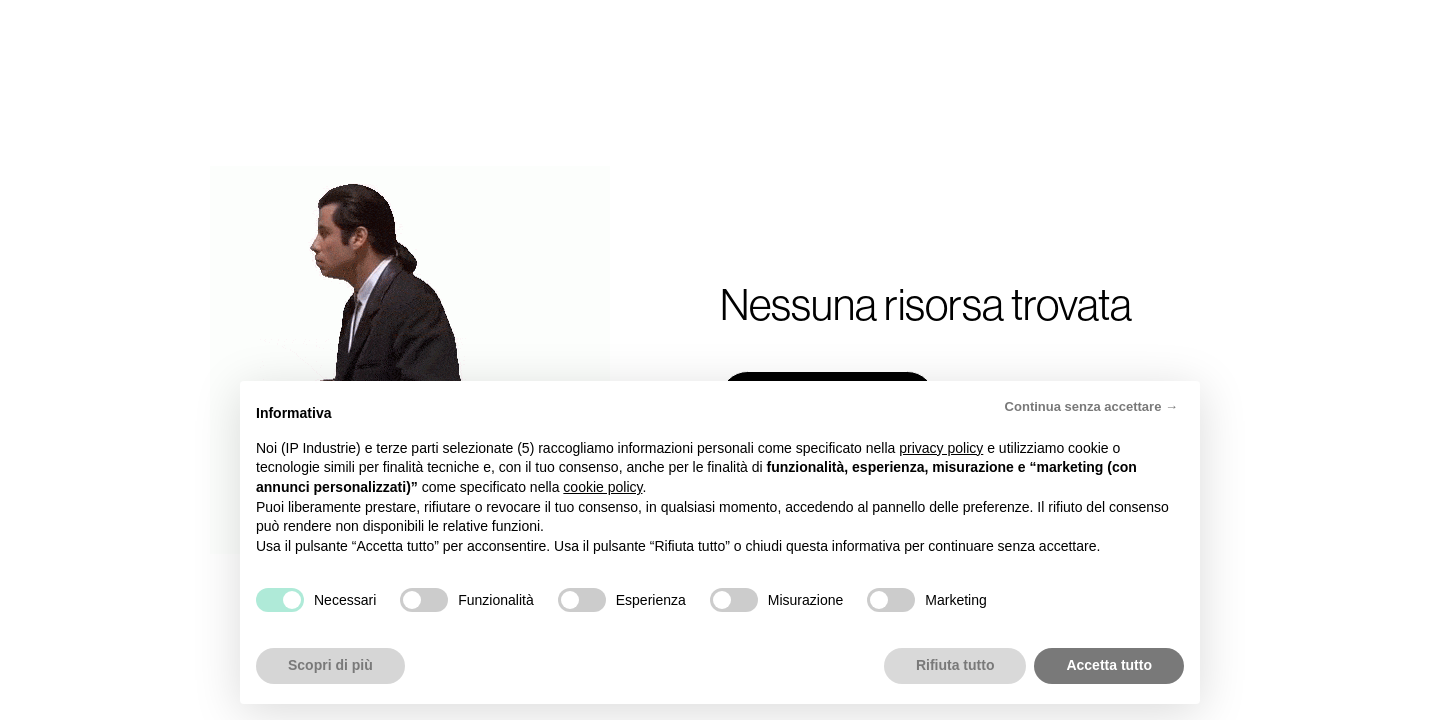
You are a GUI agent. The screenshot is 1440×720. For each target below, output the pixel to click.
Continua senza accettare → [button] (1091, 406)
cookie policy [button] (602, 487)
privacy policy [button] (941, 448)
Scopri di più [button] (330, 665)
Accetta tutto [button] (1109, 665)
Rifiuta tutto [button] (955, 665)
